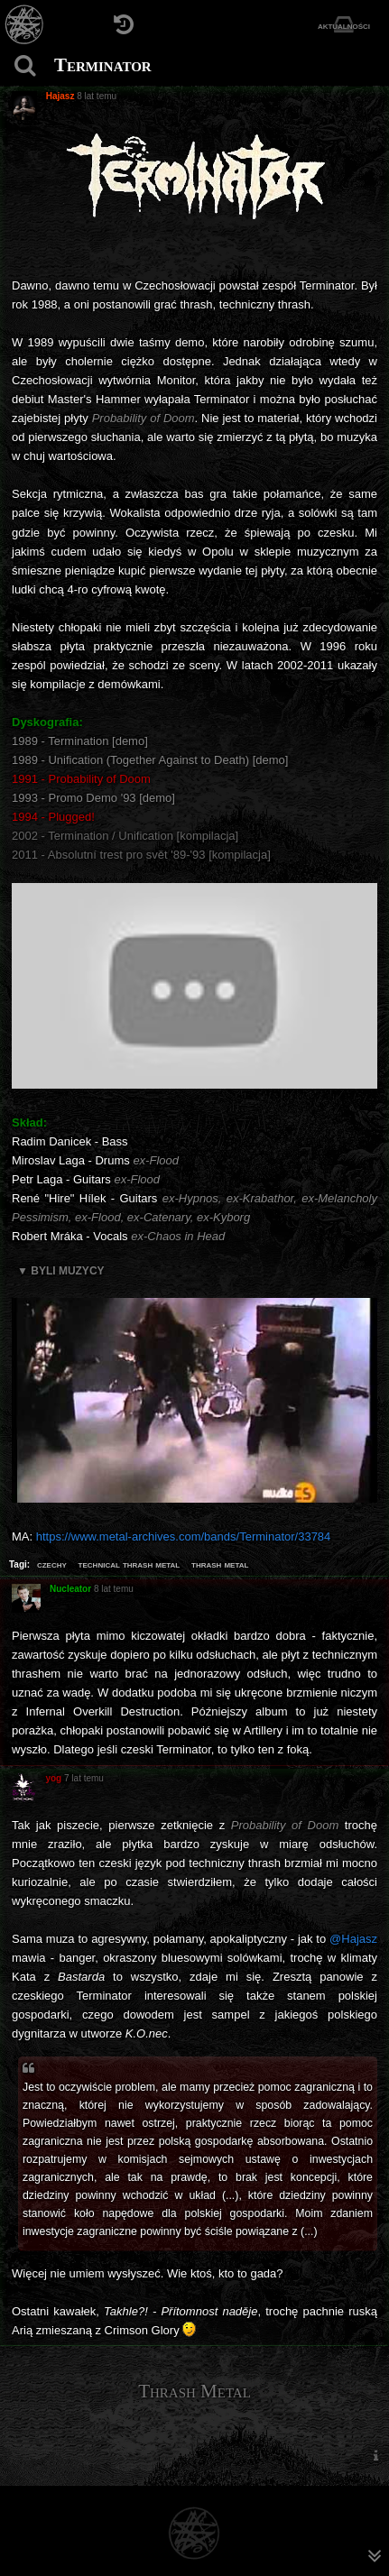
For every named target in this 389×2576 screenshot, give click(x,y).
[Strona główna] (25, 25)
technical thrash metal (130, 1564)
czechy (52, 1564)
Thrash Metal (194, 2391)
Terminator (103, 65)
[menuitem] (375, 2455)
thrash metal (219, 1564)
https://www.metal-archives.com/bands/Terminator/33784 (183, 1536)
